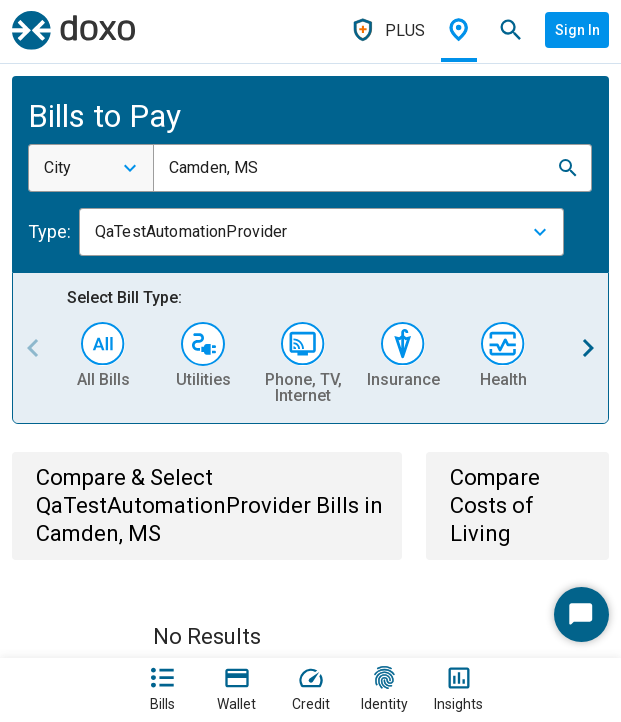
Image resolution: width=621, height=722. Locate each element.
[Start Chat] (581, 614)
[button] (568, 168)
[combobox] (91, 168)
